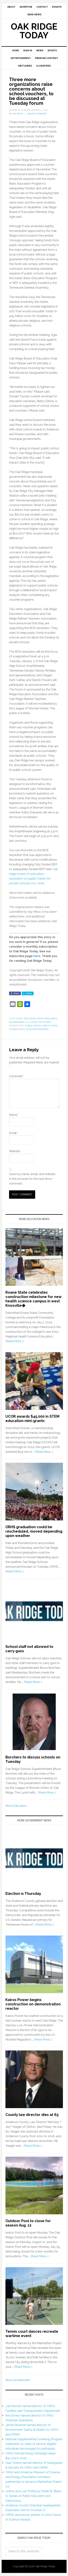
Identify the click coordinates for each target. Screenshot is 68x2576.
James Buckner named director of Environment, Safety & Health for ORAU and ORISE (32, 2429)
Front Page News (47, 1018)
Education (30, 1018)
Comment (16, 1076)
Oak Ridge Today (34, 30)
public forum (33, 1025)
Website (14, 1151)
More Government (17, 2380)
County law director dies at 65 (32, 2114)
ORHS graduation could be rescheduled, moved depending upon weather (33, 1531)
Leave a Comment (37, 113)
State (34, 1022)
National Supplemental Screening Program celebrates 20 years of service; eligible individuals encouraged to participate (34, 2443)
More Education (16, 1806)
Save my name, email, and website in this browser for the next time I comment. (32, 1178)
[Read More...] (14, 1341)
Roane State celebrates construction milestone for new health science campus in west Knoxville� (33, 1299)
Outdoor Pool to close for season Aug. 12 (28, 2223)
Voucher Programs (37, 1029)
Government (16, 1022)
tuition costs (17, 1029)
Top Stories (44, 1022)
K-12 (27, 1022)
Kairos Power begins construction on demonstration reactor (33, 2004)
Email (13, 1133)
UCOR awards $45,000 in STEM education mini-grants (32, 1418)
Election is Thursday (23, 1893)
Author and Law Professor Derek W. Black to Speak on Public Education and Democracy (33, 2495)
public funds (49, 1025)
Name (14, 1115)
